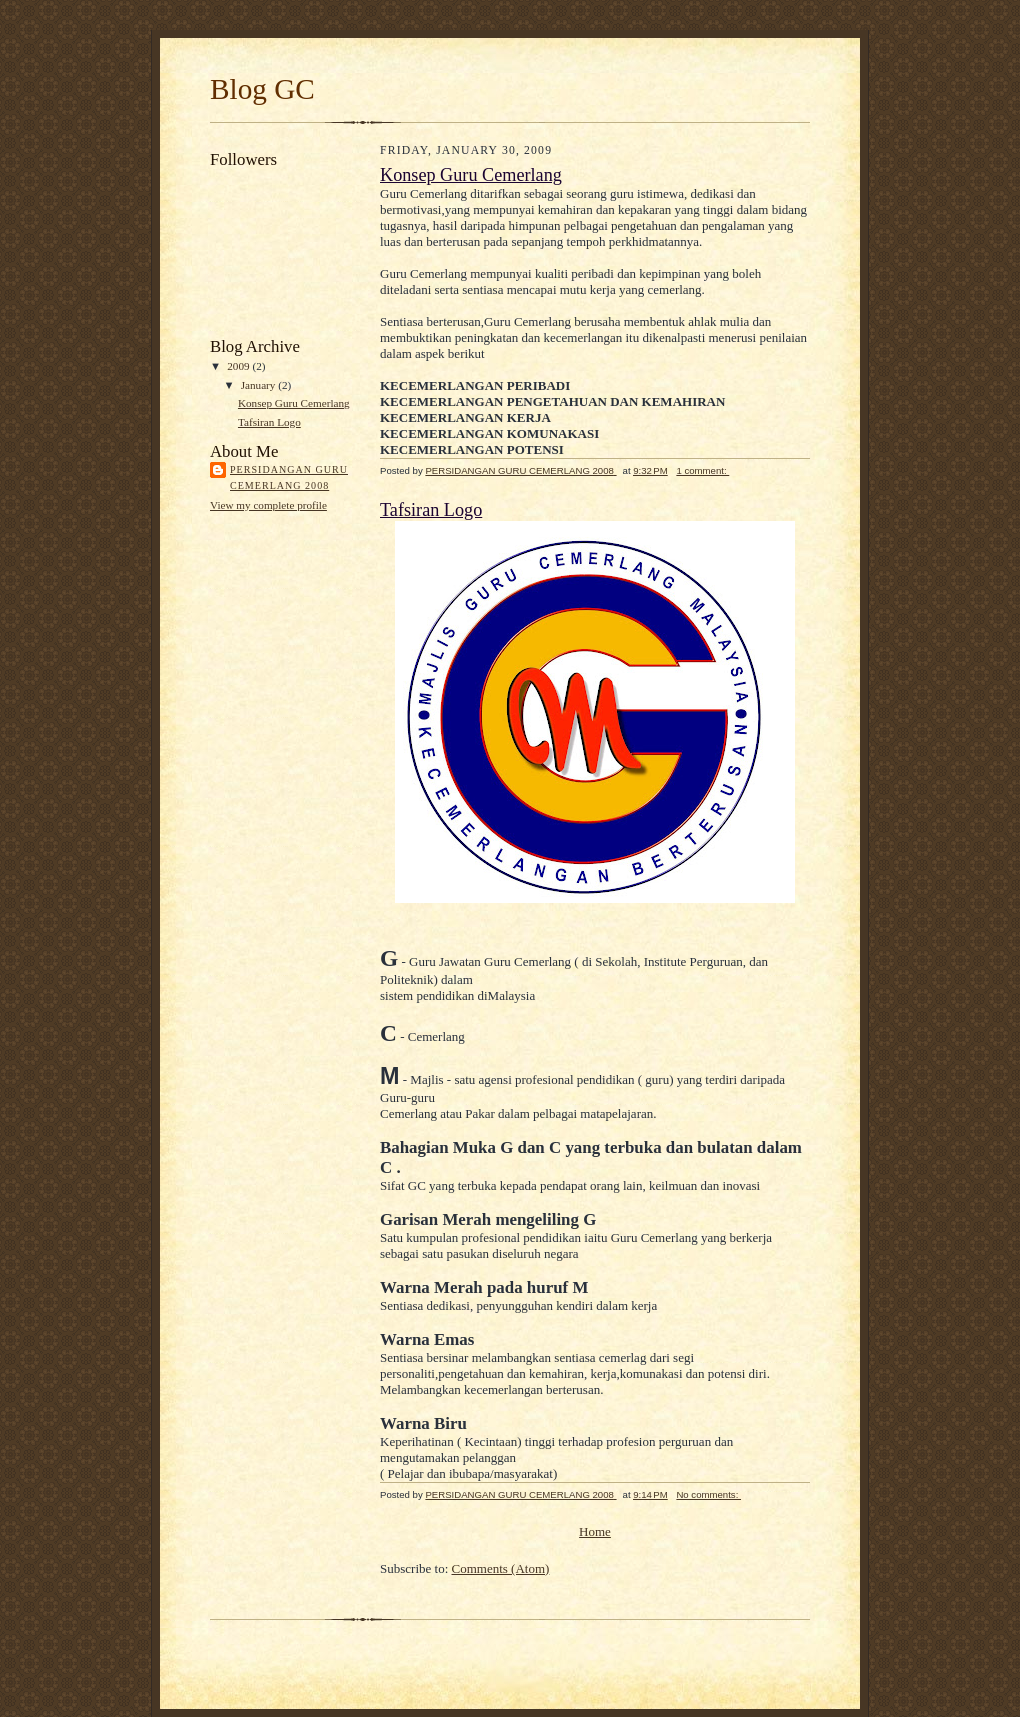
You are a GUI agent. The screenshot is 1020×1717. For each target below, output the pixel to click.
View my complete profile (268, 505)
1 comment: (702, 470)
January (260, 385)
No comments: (708, 1494)
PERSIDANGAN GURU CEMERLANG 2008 (289, 477)
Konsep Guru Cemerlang (294, 403)
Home (595, 1531)
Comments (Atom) (501, 1568)
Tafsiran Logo (269, 422)
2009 (239, 366)
